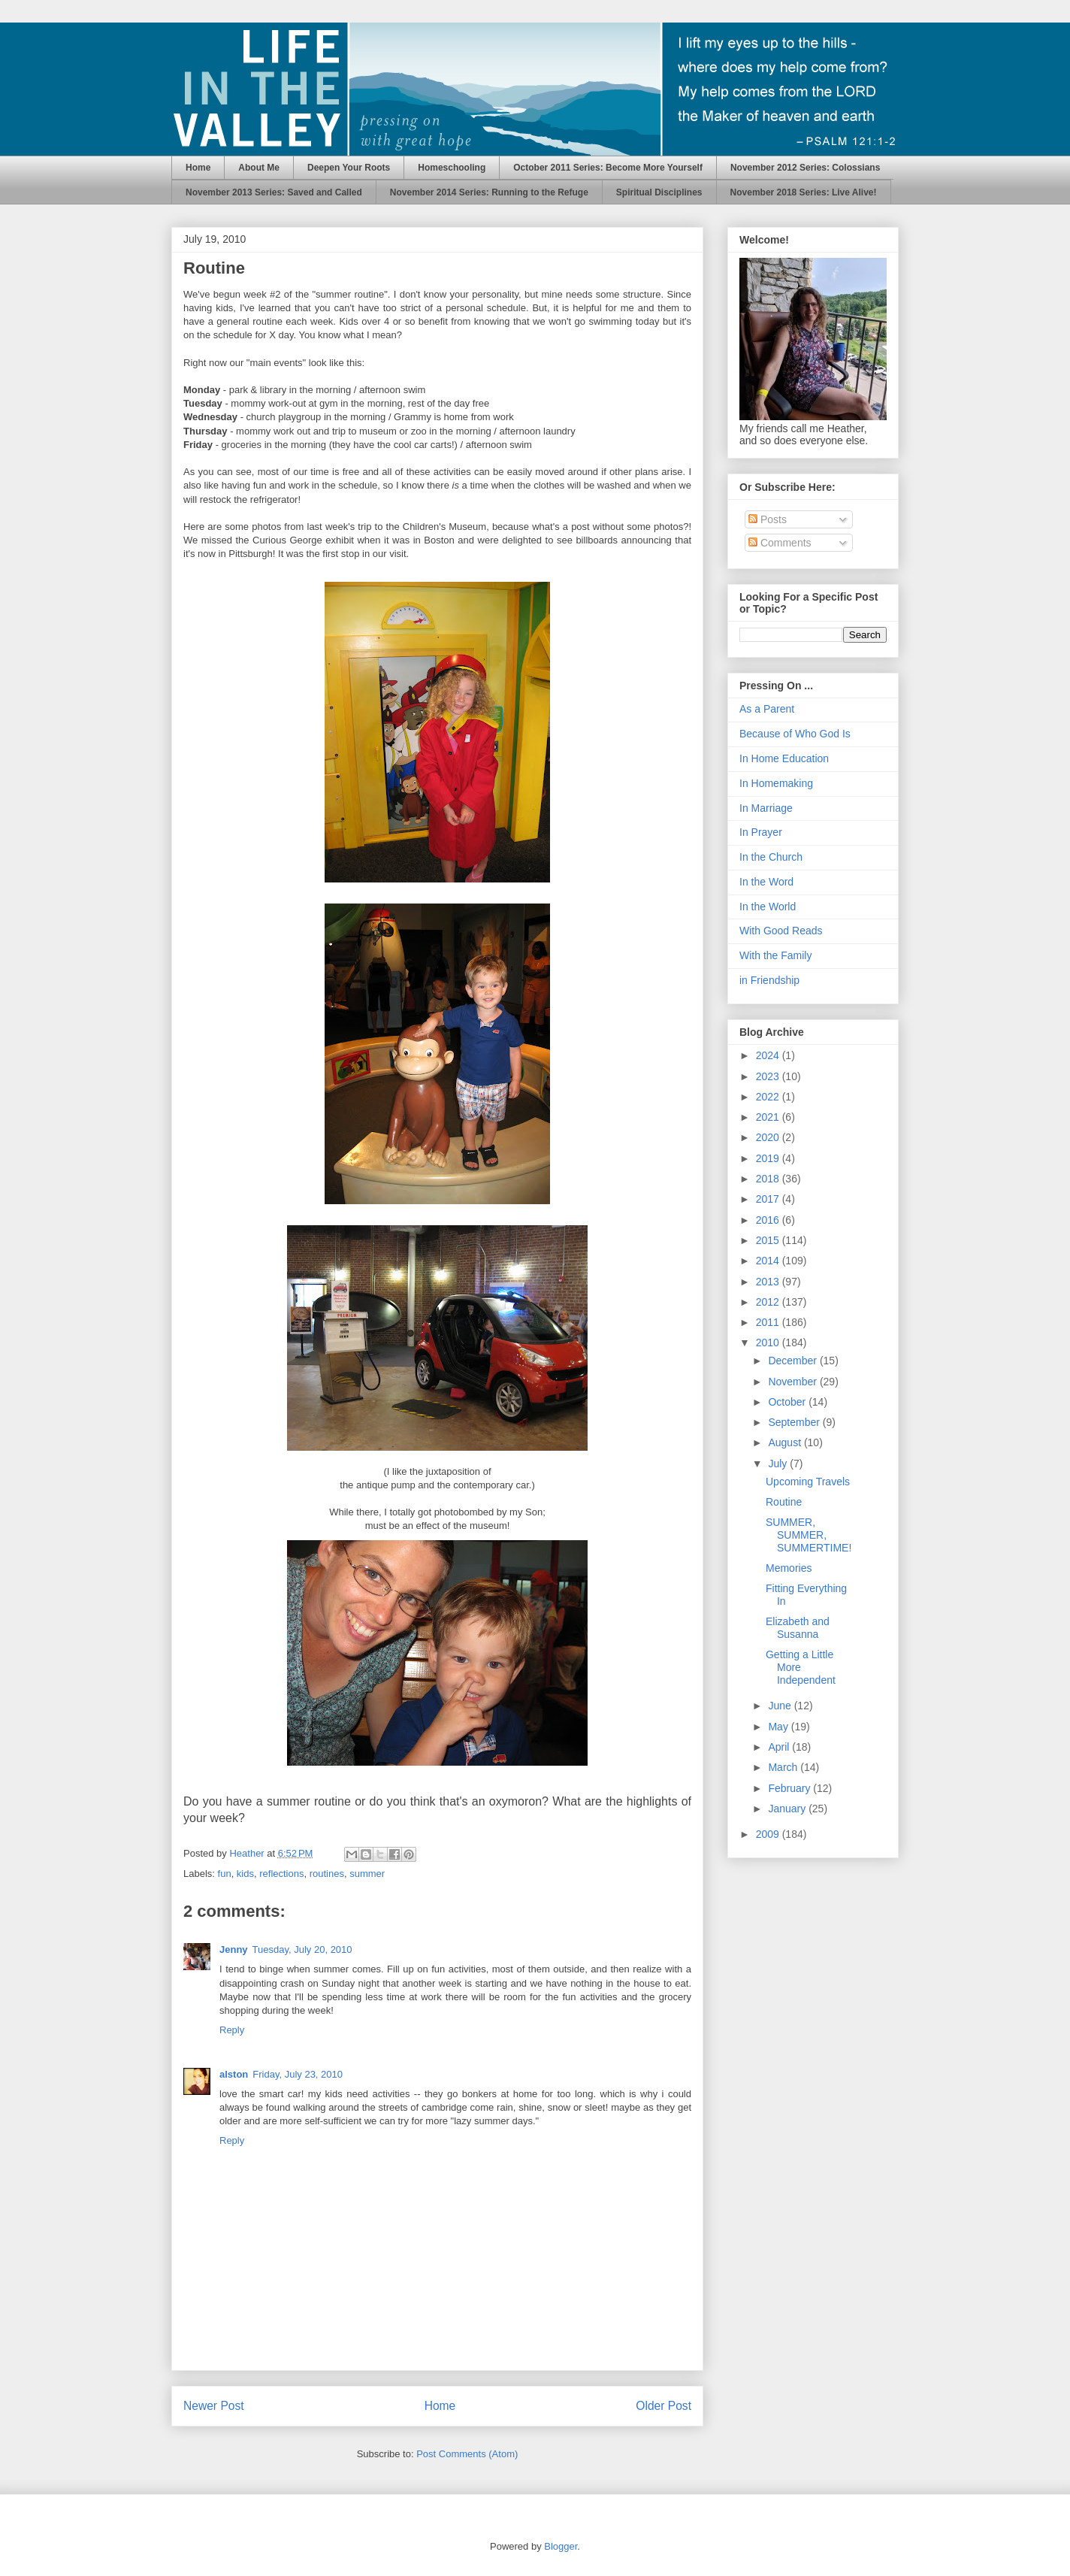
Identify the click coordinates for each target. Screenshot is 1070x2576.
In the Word (766, 882)
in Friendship (769, 980)
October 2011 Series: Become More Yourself (608, 167)
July (779, 1464)
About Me (259, 167)
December (793, 1361)
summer (367, 1873)
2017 (769, 1199)
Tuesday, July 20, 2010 (302, 1949)
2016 (769, 1220)
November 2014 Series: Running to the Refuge (489, 192)
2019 (769, 1158)
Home (198, 167)
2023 (769, 1076)
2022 (769, 1097)
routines (327, 1873)
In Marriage (766, 808)
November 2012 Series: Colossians (805, 167)
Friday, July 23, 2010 (297, 2074)
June (780, 1706)
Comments (780, 543)
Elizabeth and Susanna (798, 1627)
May (779, 1727)
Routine (784, 1502)
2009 (769, 1834)
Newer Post (213, 2405)
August (785, 1442)
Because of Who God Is (795, 734)
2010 (769, 1342)
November (793, 1382)
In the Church (770, 857)
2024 (769, 1055)
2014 (769, 1261)
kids (245, 1873)
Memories (789, 1568)
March (784, 1767)
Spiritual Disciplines (659, 192)
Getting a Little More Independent (801, 1667)
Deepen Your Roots (348, 167)
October (788, 1402)
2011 (769, 1322)
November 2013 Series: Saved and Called (274, 192)
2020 (769, 1137)
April (780, 1747)
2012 (769, 1302)
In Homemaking (776, 783)
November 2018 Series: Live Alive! (803, 192)
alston (233, 2074)
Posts (767, 519)
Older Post (663, 2405)
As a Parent (766, 709)
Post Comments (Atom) (467, 2453)
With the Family (775, 955)
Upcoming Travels (808, 1482)
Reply (231, 2030)
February (790, 1788)
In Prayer (760, 832)
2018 (769, 1179)
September (795, 1422)
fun (224, 1873)
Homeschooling (451, 167)
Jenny (233, 1949)
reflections (281, 1873)
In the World (767, 907)
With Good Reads (781, 931)
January (788, 1809)
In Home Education (784, 758)
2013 (769, 1282)
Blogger (560, 2546)
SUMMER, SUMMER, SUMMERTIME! (808, 1535)
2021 (769, 1117)
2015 (769, 1240)
